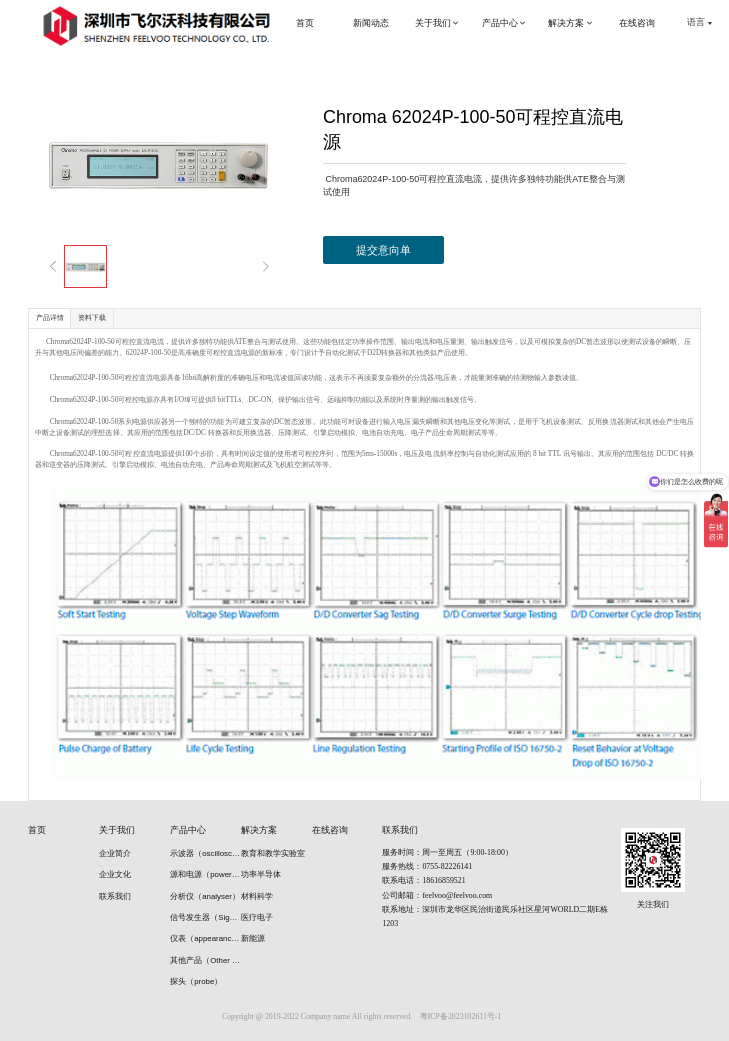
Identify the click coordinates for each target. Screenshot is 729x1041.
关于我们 (117, 830)
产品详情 (50, 317)
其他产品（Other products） (205, 960)
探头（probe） (196, 981)
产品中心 (188, 830)
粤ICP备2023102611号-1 (461, 1016)
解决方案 (259, 830)
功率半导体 (261, 874)
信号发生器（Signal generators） (205, 917)
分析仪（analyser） (205, 896)
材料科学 (257, 896)
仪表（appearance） (205, 938)
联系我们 (115, 896)
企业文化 (115, 874)
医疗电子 (257, 917)
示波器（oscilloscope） (205, 853)
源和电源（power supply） (205, 874)
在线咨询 (330, 830)
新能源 (253, 938)
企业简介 (115, 853)
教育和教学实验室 (273, 853)
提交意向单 (383, 250)
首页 (37, 830)
